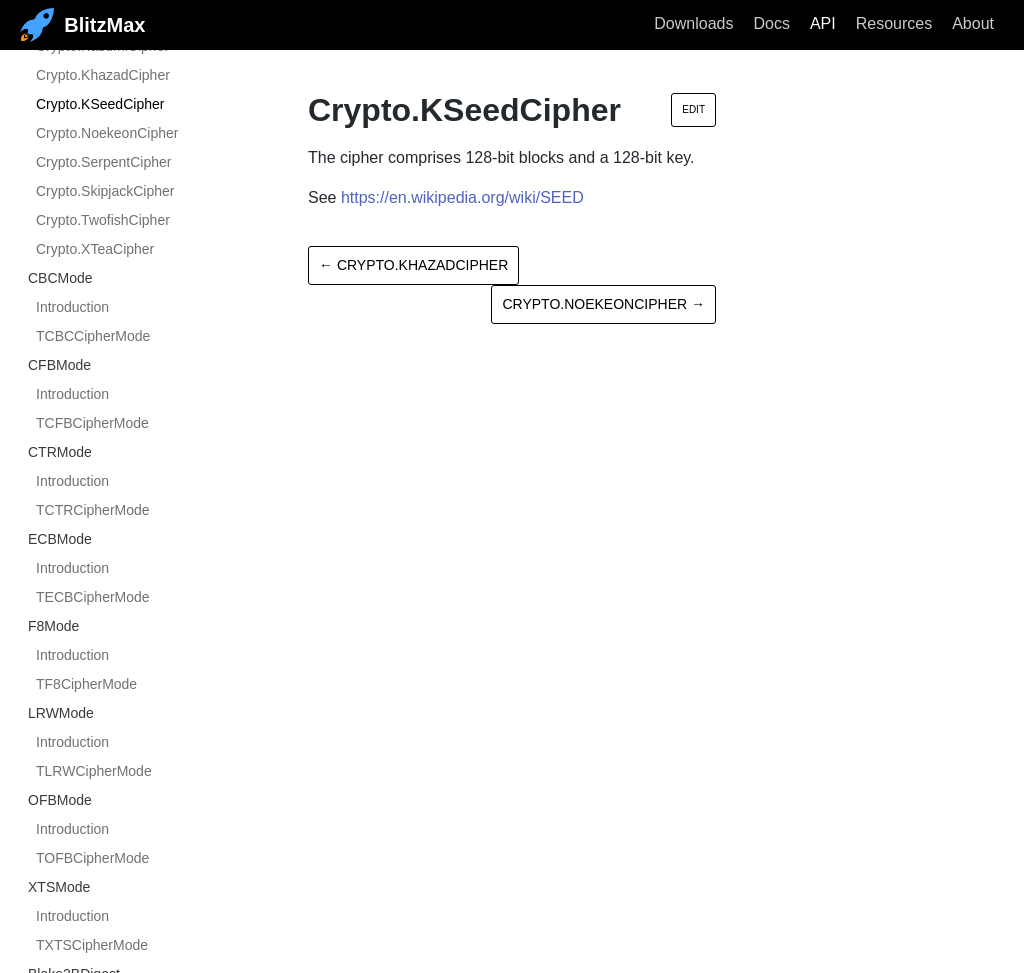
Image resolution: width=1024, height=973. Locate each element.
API (823, 23)
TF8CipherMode (86, 684)
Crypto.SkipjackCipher (105, 191)
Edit (693, 109)
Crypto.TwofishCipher (103, 220)
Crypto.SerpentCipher (103, 162)
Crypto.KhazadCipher (103, 75)
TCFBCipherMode (92, 423)
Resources (894, 23)
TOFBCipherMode (92, 858)
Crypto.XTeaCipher (95, 249)
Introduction (72, 307)
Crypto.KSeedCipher (100, 104)
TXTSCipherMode (92, 945)
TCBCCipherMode (93, 336)
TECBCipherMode (93, 597)
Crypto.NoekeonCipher (107, 133)
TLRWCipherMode (94, 771)
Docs (771, 23)
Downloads (693, 23)
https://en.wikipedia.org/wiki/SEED (462, 197)
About (973, 23)
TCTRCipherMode (93, 510)
